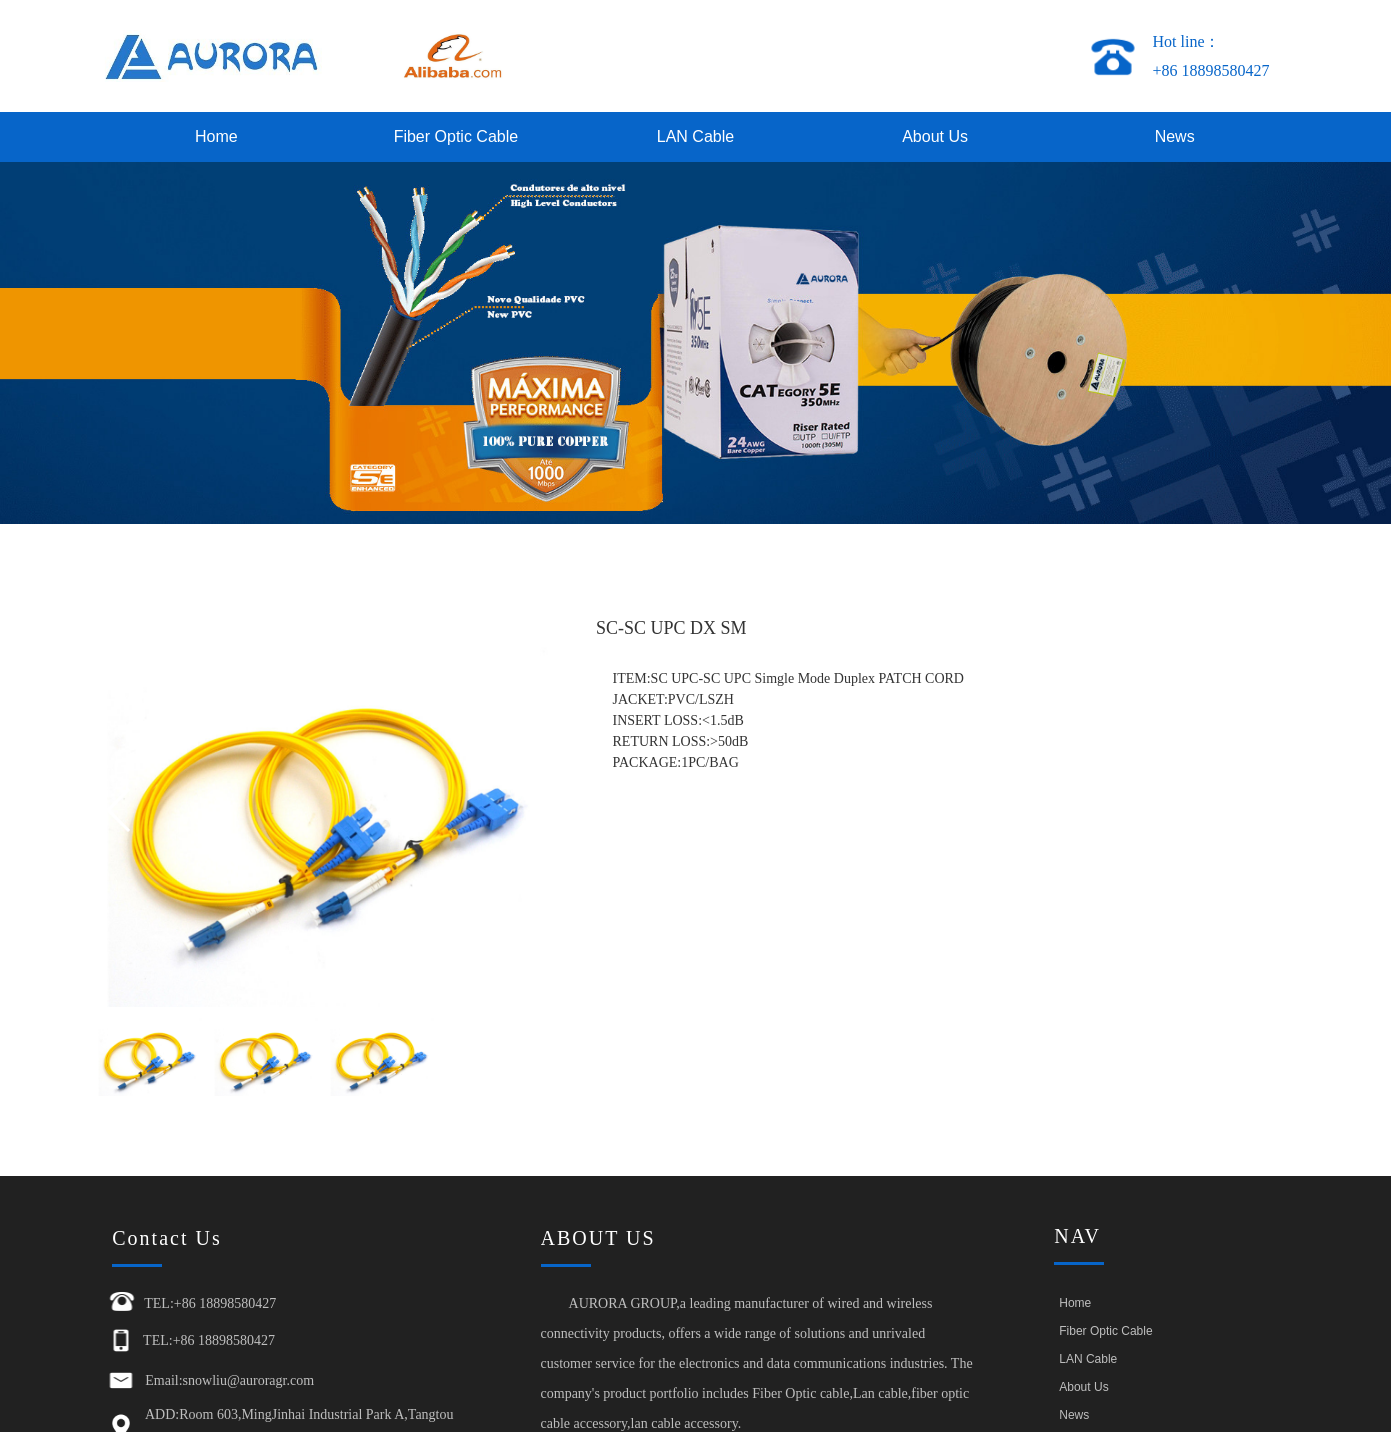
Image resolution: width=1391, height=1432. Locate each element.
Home (216, 136)
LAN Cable (695, 136)
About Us (935, 136)
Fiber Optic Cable (456, 136)
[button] (527, 810)
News (1175, 136)
